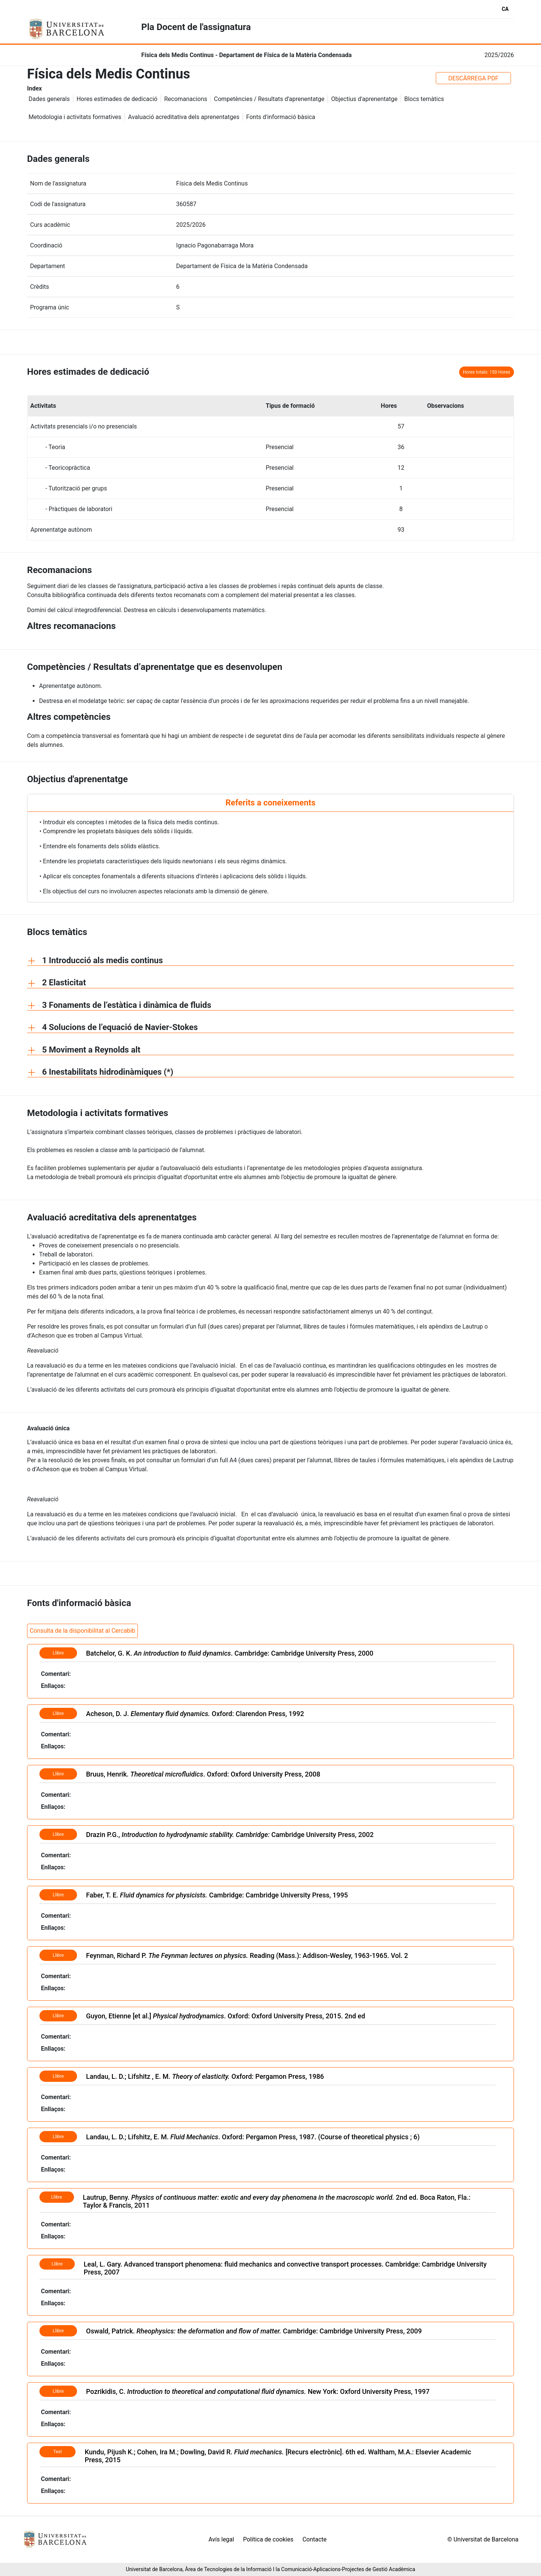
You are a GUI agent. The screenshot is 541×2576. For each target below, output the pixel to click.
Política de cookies (268, 2539)
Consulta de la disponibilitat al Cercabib (82, 1630)
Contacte (314, 2539)
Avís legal (221, 2539)
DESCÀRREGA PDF (473, 78)
